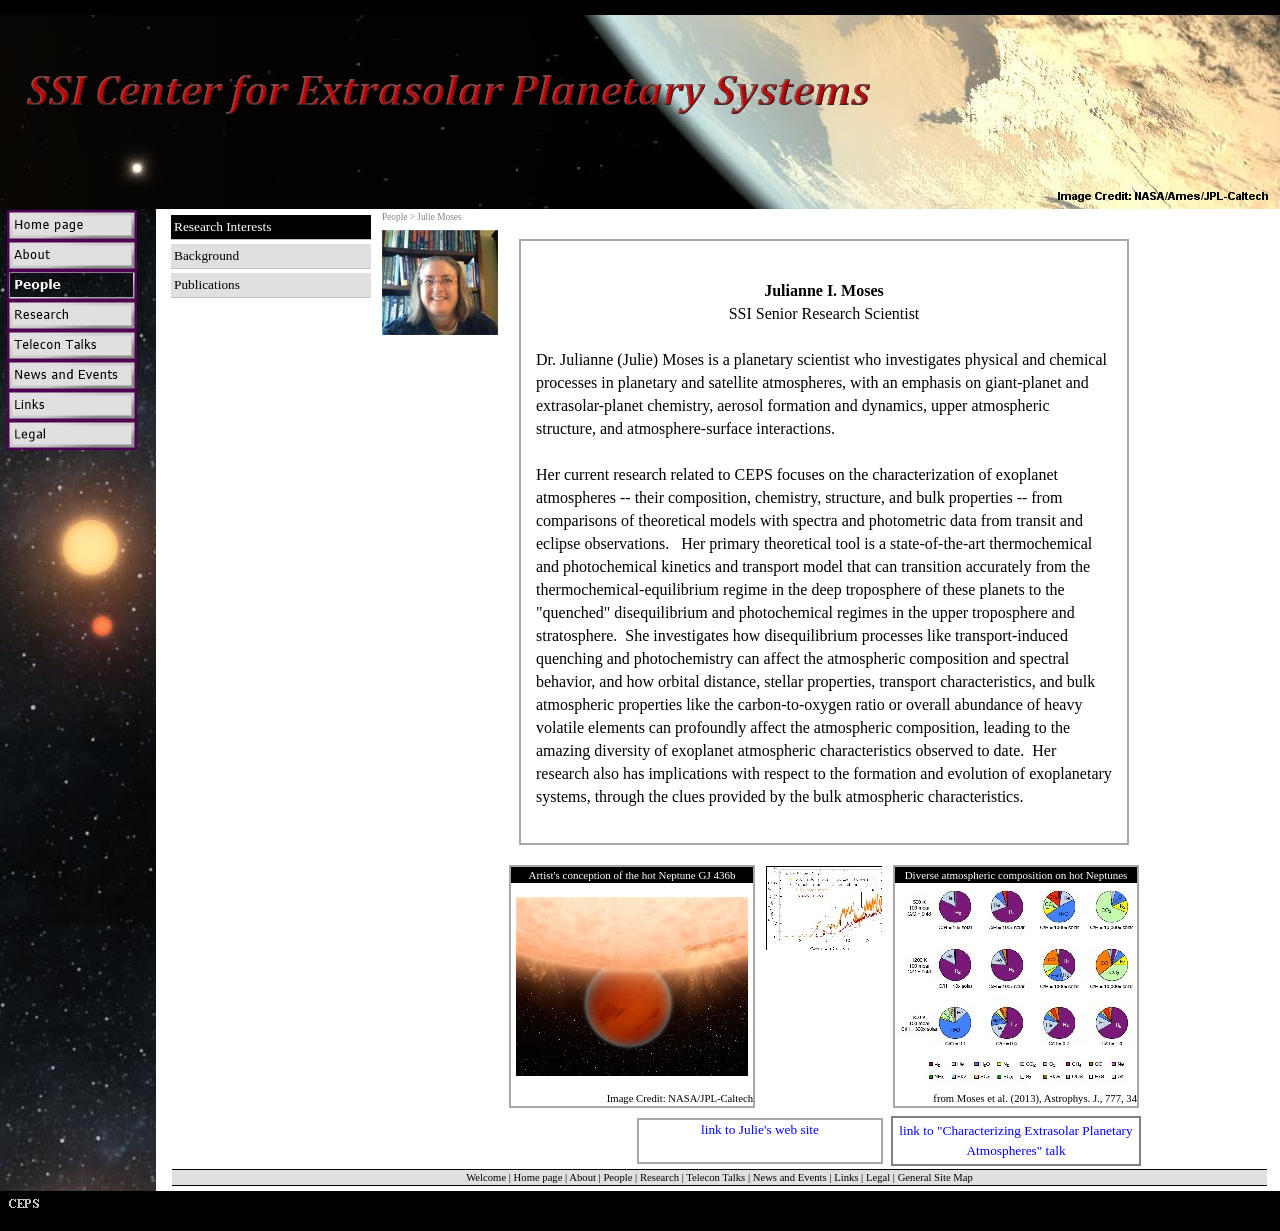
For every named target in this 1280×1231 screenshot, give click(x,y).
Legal (878, 1177)
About (582, 1177)
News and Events (790, 1177)
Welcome (486, 1177)
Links (846, 1177)
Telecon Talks (715, 1177)
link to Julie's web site (760, 1129)
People (617, 1177)
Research (659, 1177)
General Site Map (935, 1177)
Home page (538, 1177)
